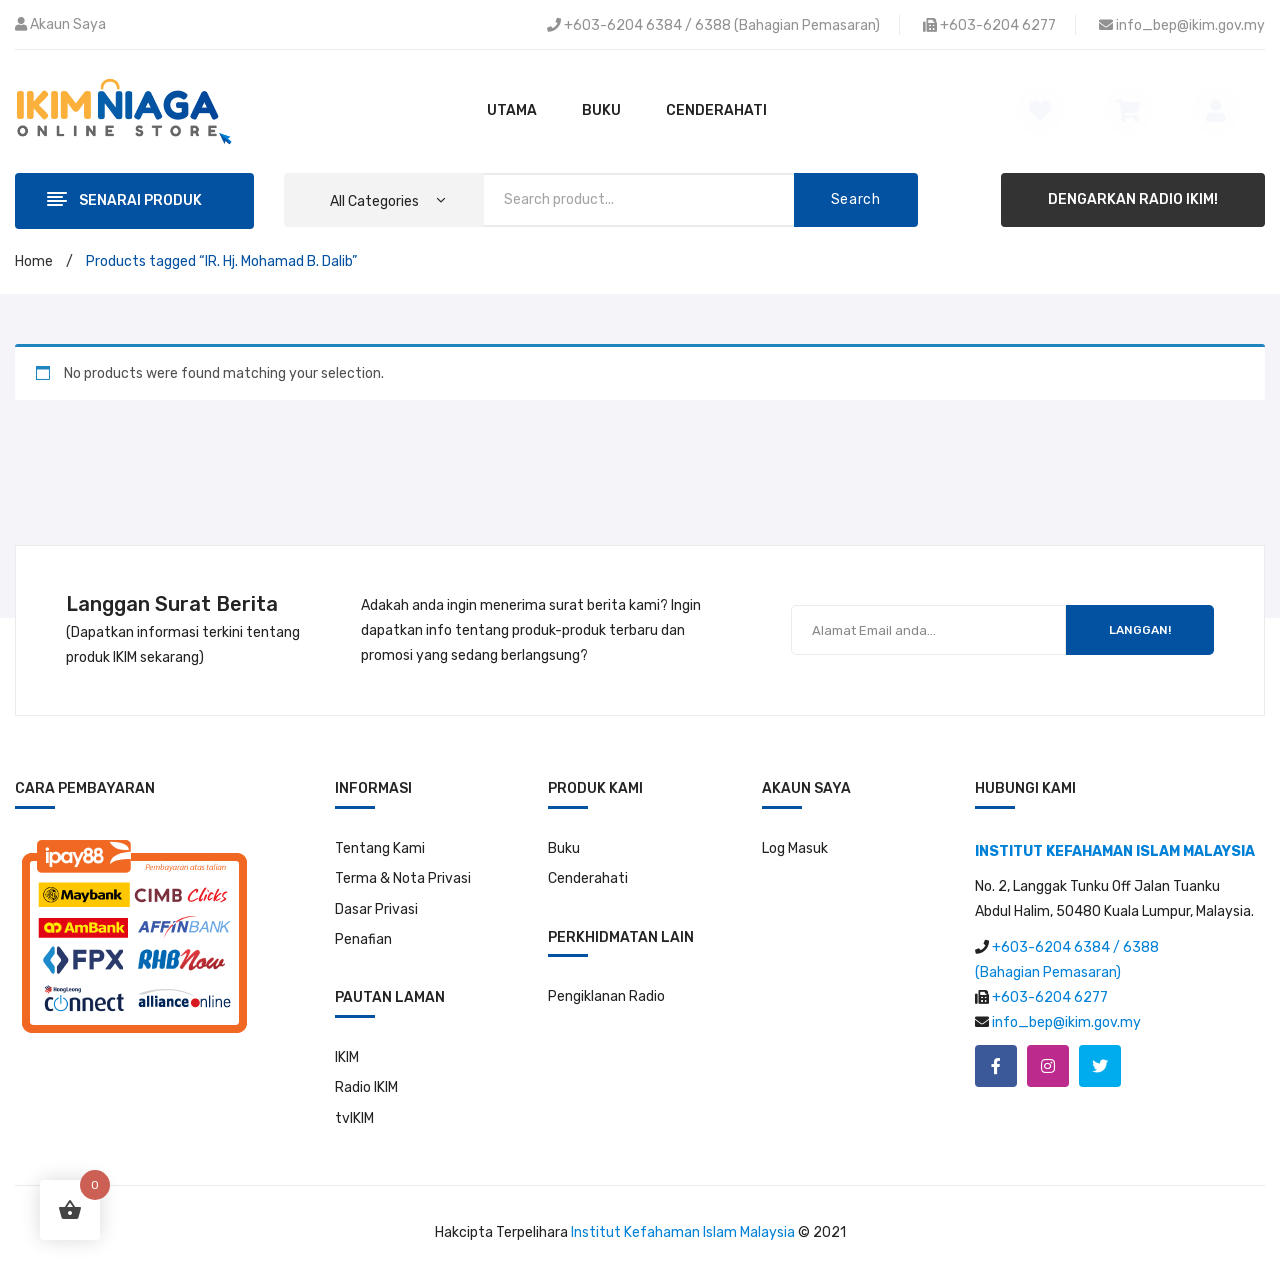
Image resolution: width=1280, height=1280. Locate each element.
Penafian (363, 939)
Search (856, 199)
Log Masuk (795, 848)
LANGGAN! (1140, 630)
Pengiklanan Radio (606, 996)
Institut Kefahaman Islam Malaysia (683, 1232)
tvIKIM (354, 1118)
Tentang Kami (380, 848)
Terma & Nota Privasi (403, 878)
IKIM (347, 1057)
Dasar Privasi (376, 909)
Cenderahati (588, 878)
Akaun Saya (68, 24)
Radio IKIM (366, 1087)
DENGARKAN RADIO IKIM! (1133, 199)
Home (34, 261)
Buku (564, 848)
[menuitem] (512, 111)
